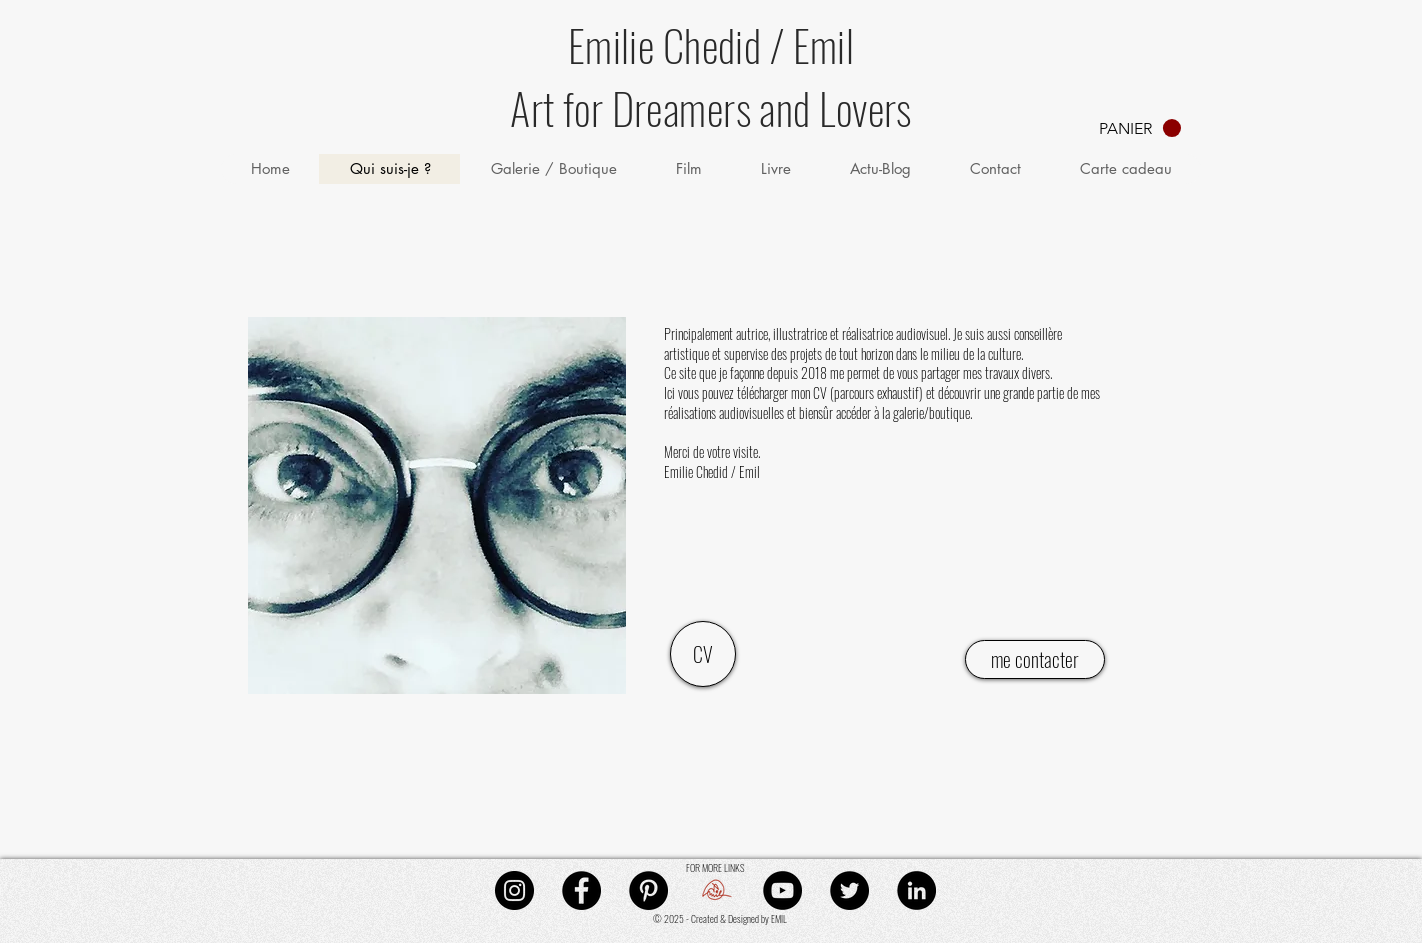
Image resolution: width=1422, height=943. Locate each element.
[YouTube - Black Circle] (782, 890)
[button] (1140, 128)
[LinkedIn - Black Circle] (916, 890)
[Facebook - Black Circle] (581, 890)
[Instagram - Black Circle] (514, 890)
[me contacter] (1035, 659)
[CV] (703, 654)
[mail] (715, 890)
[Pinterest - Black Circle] (648, 890)
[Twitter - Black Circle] (849, 890)
